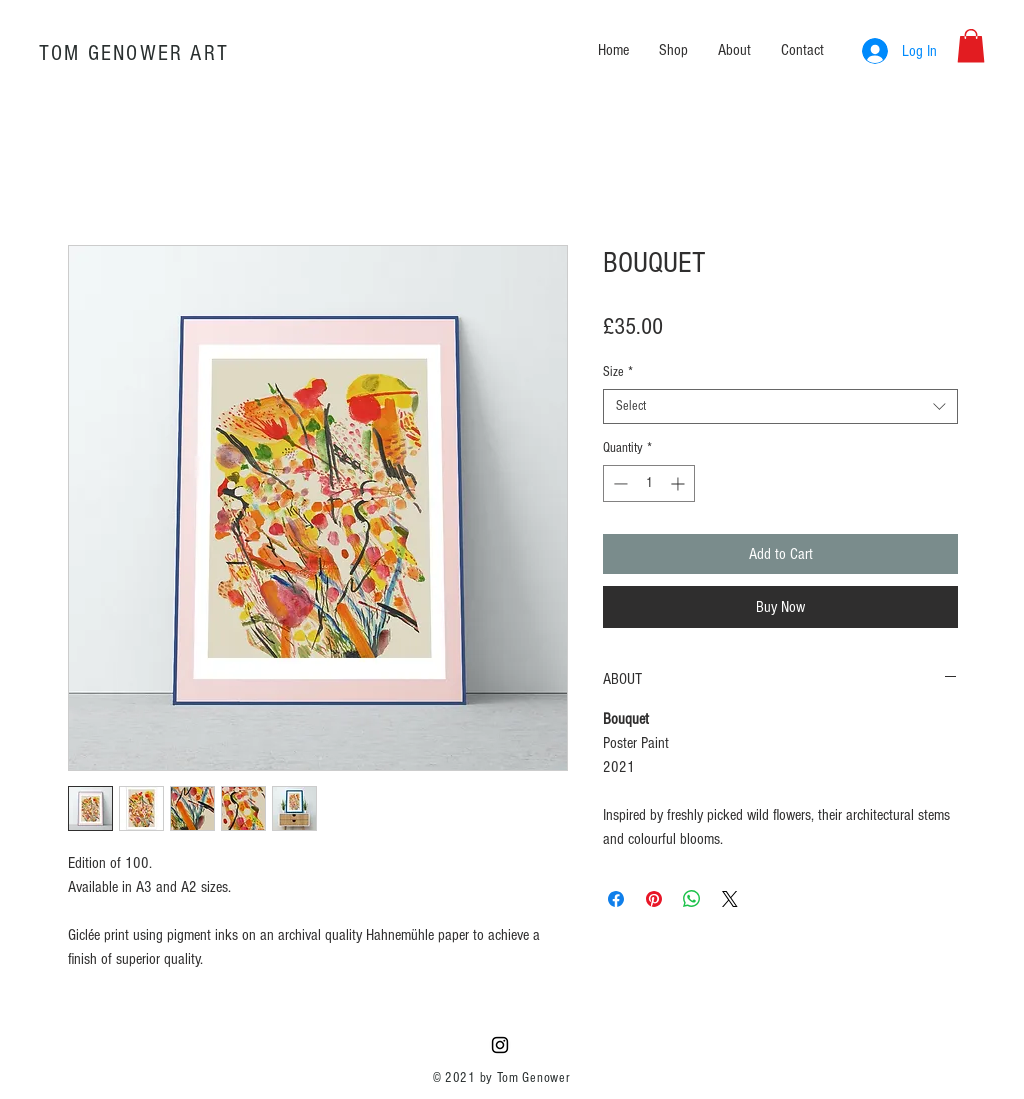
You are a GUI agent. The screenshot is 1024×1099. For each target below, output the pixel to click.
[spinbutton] (649, 483)
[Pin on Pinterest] (654, 899)
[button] (971, 45)
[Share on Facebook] (616, 899)
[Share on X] (730, 899)
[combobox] (780, 406)
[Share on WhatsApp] (692, 899)
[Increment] (679, 483)
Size (618, 372)
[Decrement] (618, 483)
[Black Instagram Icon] (500, 1045)
